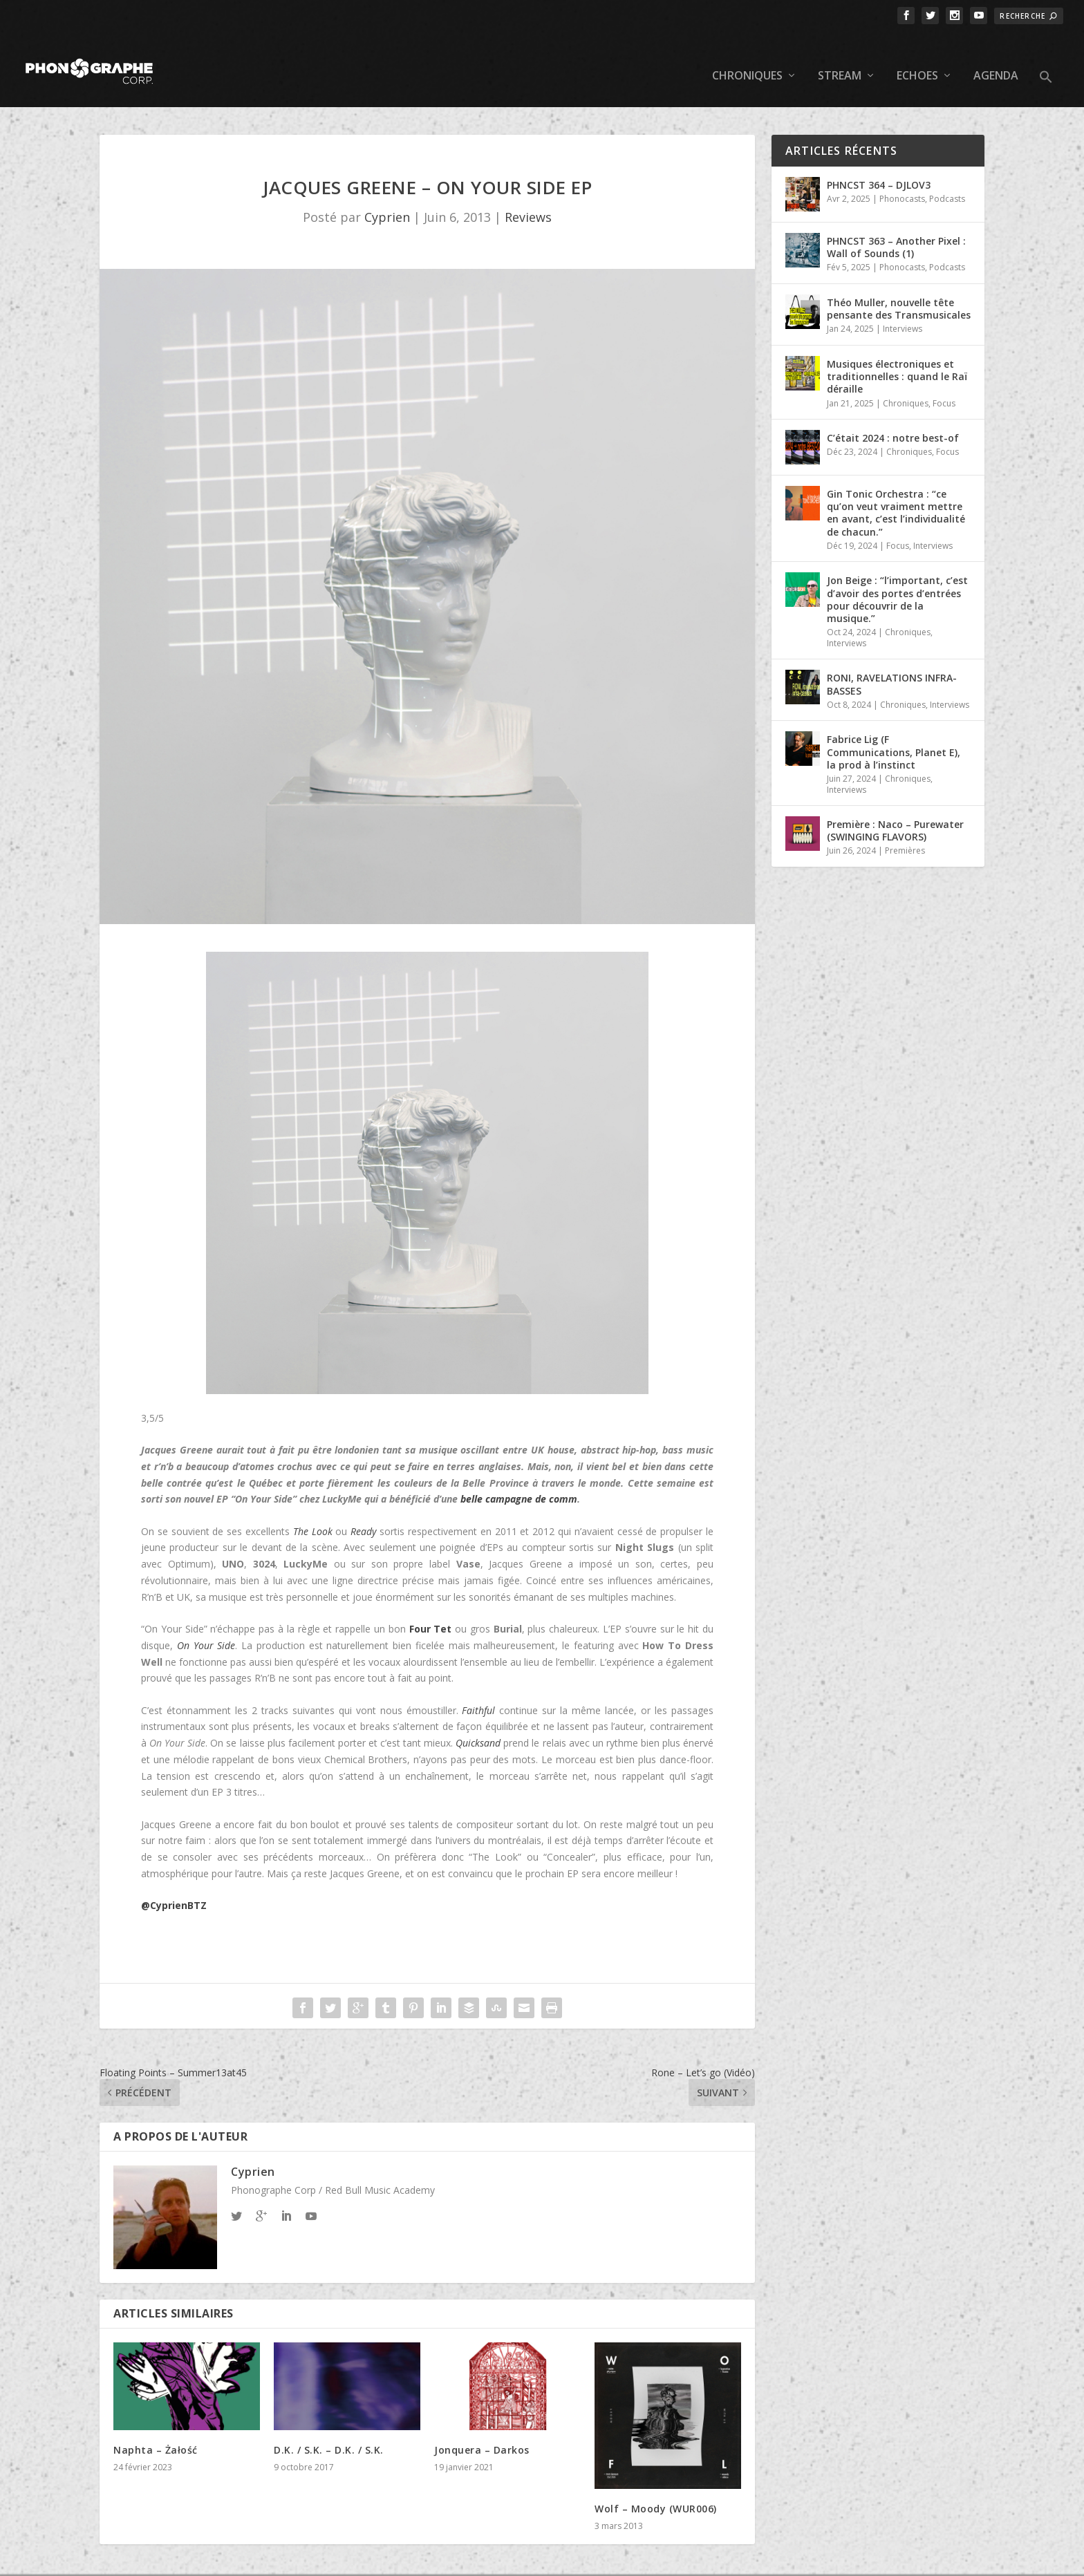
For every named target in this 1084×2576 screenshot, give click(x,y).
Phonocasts (902, 178)
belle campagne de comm (518, 1478)
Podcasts (947, 178)
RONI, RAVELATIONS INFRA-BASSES (892, 663)
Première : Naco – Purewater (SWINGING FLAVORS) (895, 809)
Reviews (528, 196)
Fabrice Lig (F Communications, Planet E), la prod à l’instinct (893, 731)
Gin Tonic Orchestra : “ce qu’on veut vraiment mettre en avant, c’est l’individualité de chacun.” (896, 492)
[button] (1046, 67)
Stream (839, 55)
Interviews (902, 308)
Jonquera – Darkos (482, 2429)
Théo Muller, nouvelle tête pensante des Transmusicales (899, 288)
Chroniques (747, 55)
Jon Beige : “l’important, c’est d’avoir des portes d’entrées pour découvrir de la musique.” (897, 578)
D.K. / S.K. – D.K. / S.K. (329, 2429)
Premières (905, 830)
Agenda (995, 55)
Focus (944, 382)
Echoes (917, 55)
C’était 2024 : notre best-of (893, 417)
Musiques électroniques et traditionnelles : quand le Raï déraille (897, 356)
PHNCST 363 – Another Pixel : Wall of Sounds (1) (896, 226)
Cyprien (387, 196)
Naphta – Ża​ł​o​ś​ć (155, 2429)
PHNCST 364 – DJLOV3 (879, 164)
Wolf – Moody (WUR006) (656, 2487)
